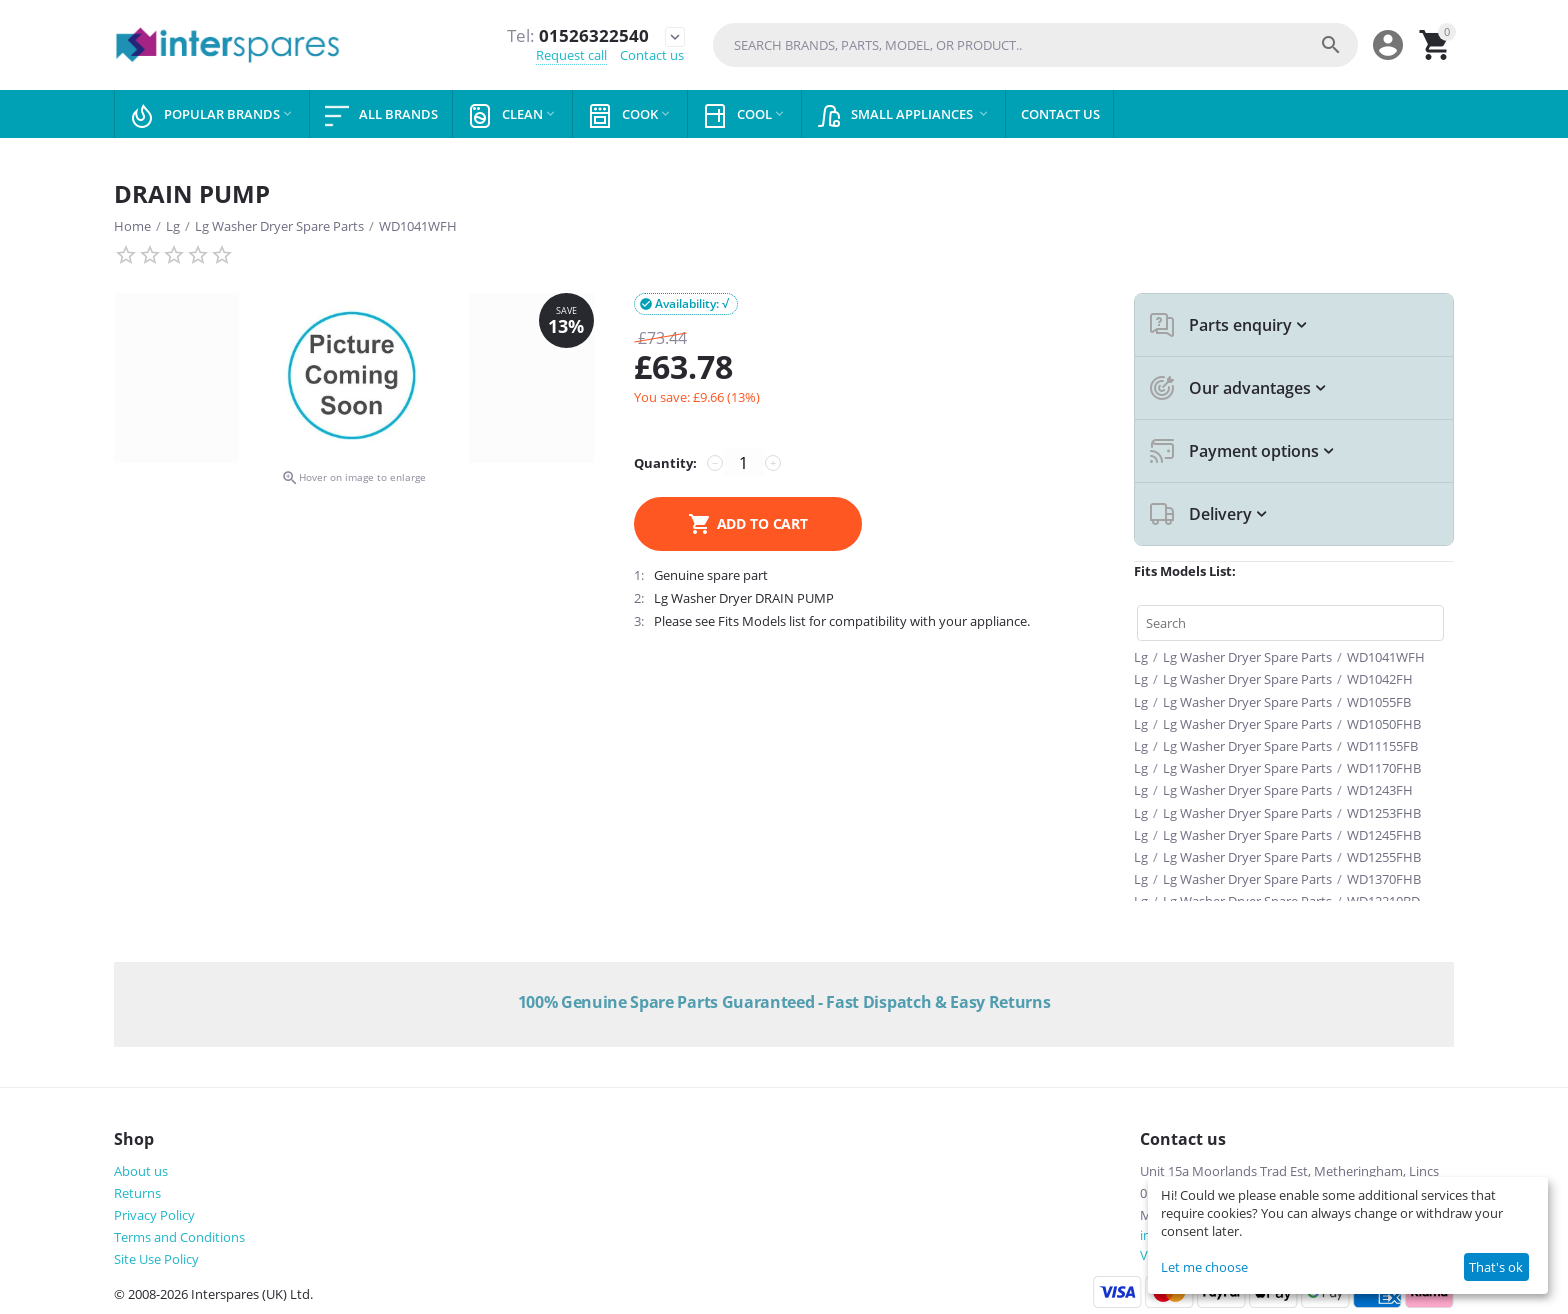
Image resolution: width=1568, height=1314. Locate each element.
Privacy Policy (154, 1215)
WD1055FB (1379, 702)
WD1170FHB (1384, 768)
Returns (137, 1193)
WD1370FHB (1384, 879)
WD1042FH (1380, 679)
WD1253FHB (1384, 813)
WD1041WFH (418, 226)
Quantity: (665, 463)
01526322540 (576, 36)
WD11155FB (1382, 746)
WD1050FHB (1384, 724)
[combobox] (1035, 45)
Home (132, 226)
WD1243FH (1380, 790)
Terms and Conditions (179, 1237)
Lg (173, 226)
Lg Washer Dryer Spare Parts (279, 226)
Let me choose (1204, 1267)
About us (141, 1171)
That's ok (1496, 1267)
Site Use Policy (156, 1259)
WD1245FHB (1384, 835)
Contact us (652, 56)
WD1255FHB (1384, 857)
